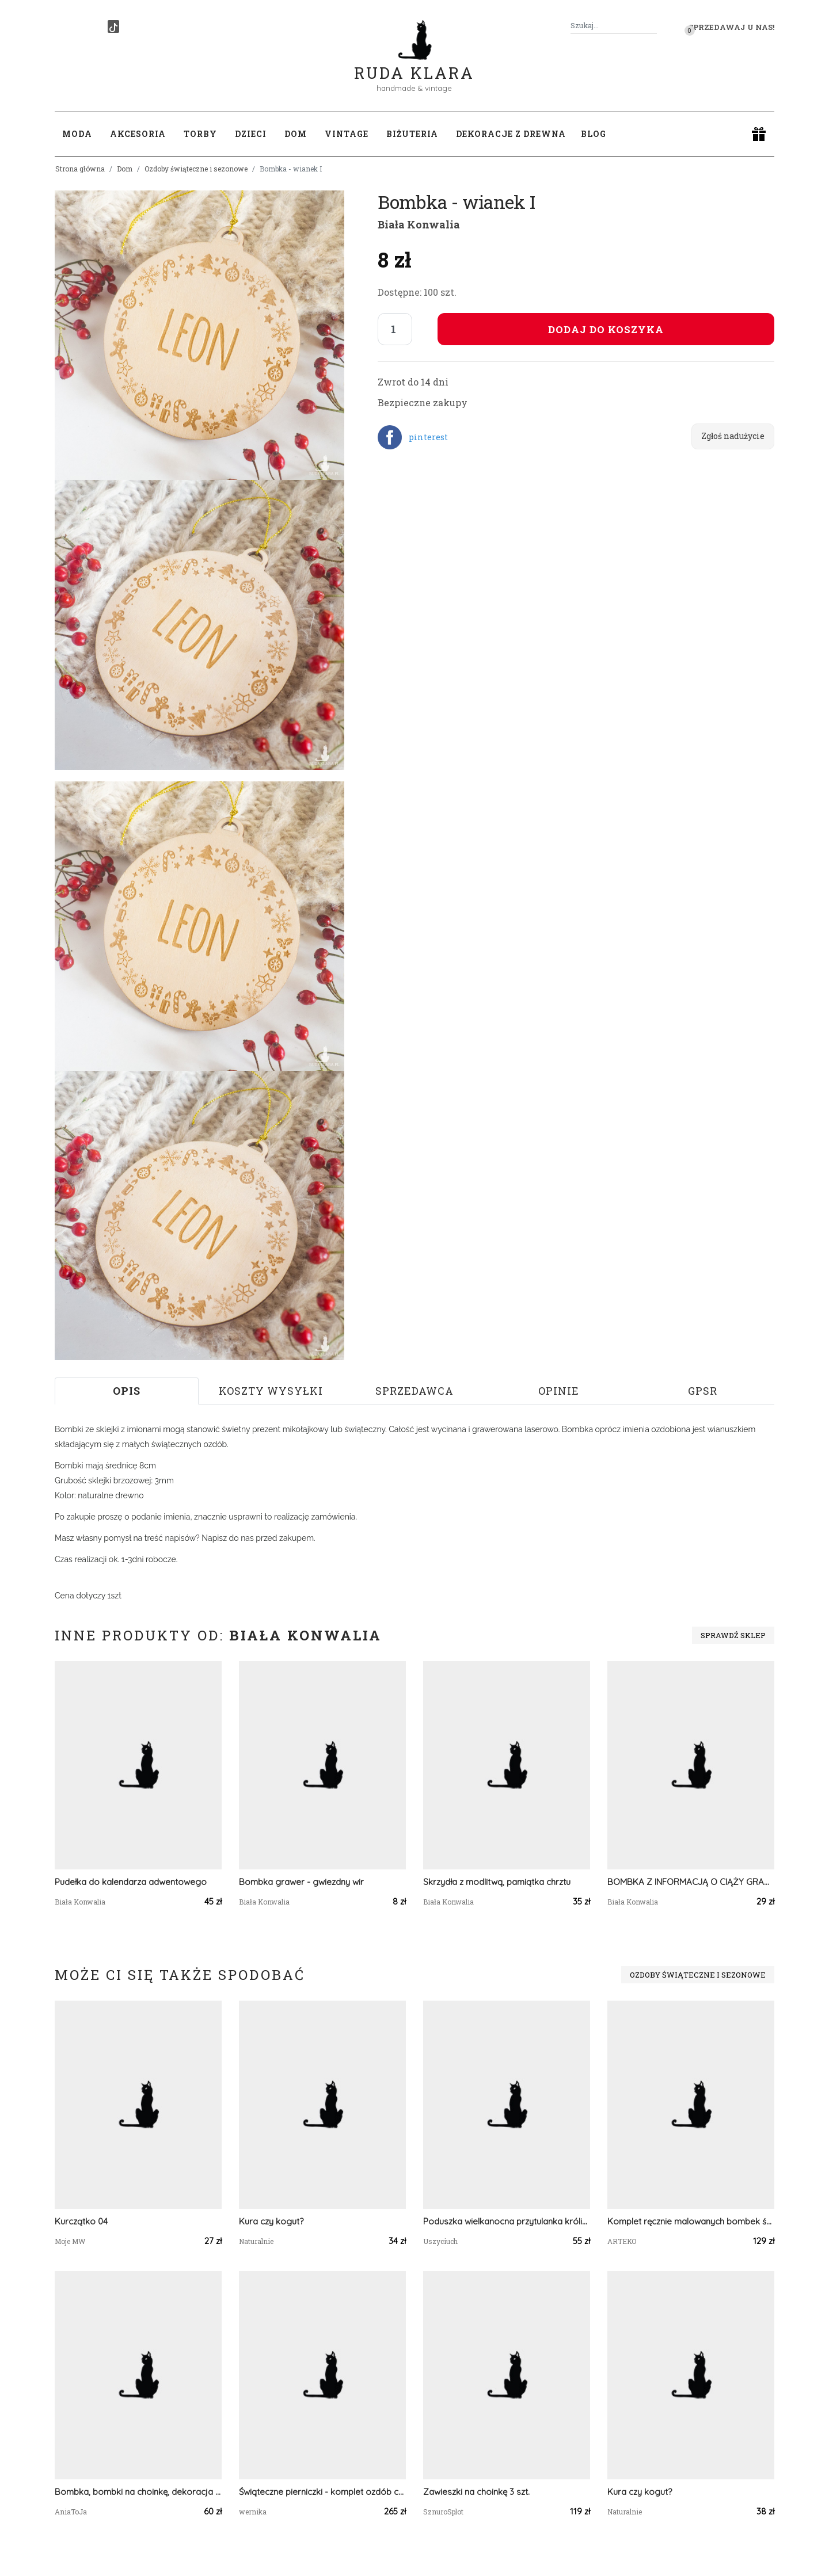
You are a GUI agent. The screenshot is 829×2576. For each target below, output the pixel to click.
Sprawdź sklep (733, 1635)
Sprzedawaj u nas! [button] (731, 27)
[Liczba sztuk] (395, 329)
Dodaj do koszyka (606, 329)
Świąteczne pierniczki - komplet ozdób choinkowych (322, 2491)
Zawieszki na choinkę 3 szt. (476, 2491)
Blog (593, 133)
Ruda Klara (414, 63)
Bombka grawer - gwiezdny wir (301, 1881)
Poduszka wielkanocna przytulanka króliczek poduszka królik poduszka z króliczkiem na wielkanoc (506, 2221)
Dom (124, 168)
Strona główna (80, 168)
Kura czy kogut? (271, 2221)
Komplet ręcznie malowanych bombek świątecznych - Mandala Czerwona (690, 2221)
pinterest (428, 437)
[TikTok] (113, 26)
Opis (126, 1391)
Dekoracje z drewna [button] (511, 133)
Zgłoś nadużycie (733, 435)
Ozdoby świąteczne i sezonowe (196, 168)
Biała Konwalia (419, 224)
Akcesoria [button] (138, 133)
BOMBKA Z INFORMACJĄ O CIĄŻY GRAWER (690, 1881)
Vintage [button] (346, 133)
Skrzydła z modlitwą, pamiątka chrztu (497, 1881)
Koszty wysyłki (271, 1391)
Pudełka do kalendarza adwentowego (131, 1881)
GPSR (702, 1391)
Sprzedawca (414, 1391)
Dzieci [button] (251, 133)
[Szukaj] (652, 25)
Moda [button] (77, 133)
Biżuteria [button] (412, 133)
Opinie (558, 1391)
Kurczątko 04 (81, 2221)
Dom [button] (295, 133)
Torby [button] (200, 133)
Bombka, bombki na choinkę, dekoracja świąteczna (138, 2491)
